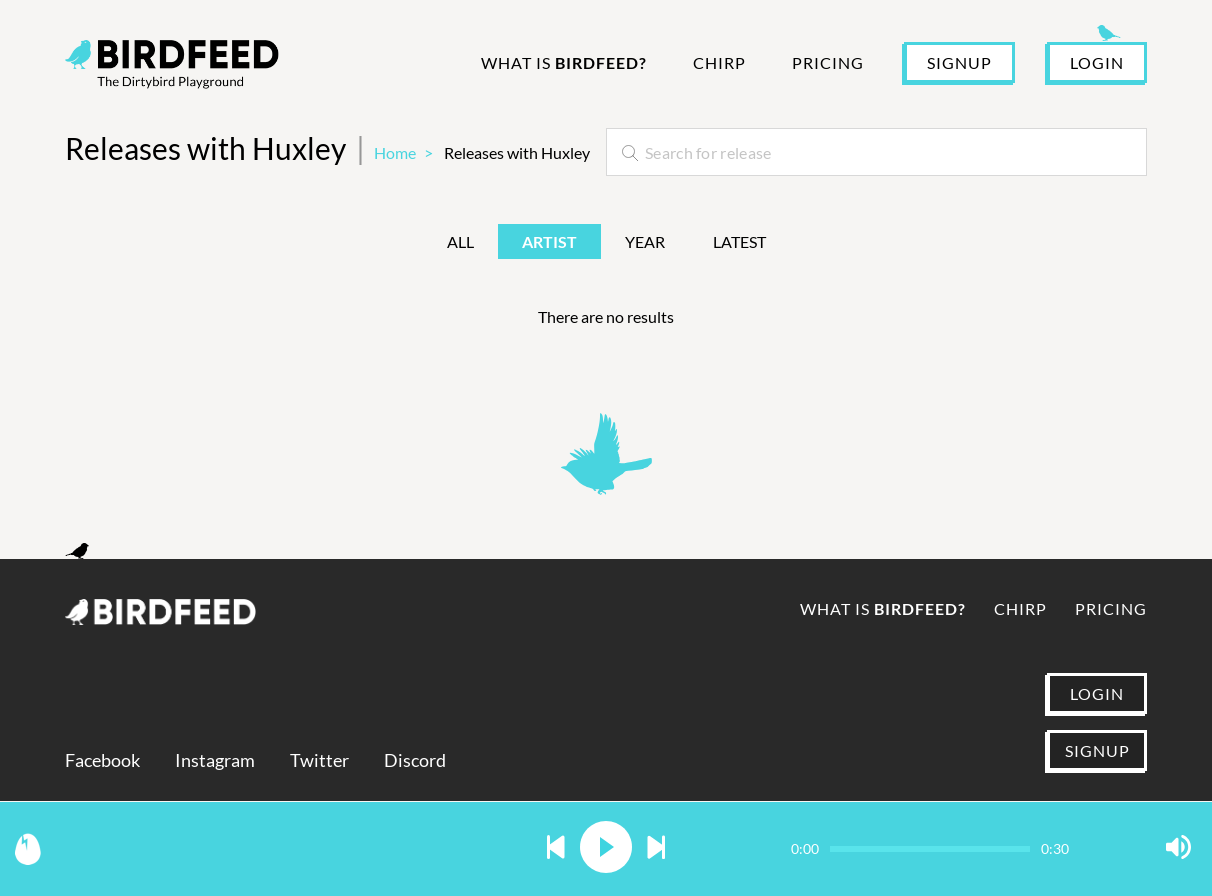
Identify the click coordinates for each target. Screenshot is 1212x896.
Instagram (215, 760)
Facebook (102, 760)
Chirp (719, 62)
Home (395, 152)
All (460, 241)
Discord (415, 760)
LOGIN (1097, 62)
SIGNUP (959, 62)
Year (645, 241)
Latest (739, 241)
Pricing (828, 62)
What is (564, 62)
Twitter (319, 760)
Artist (549, 241)
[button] (556, 848)
